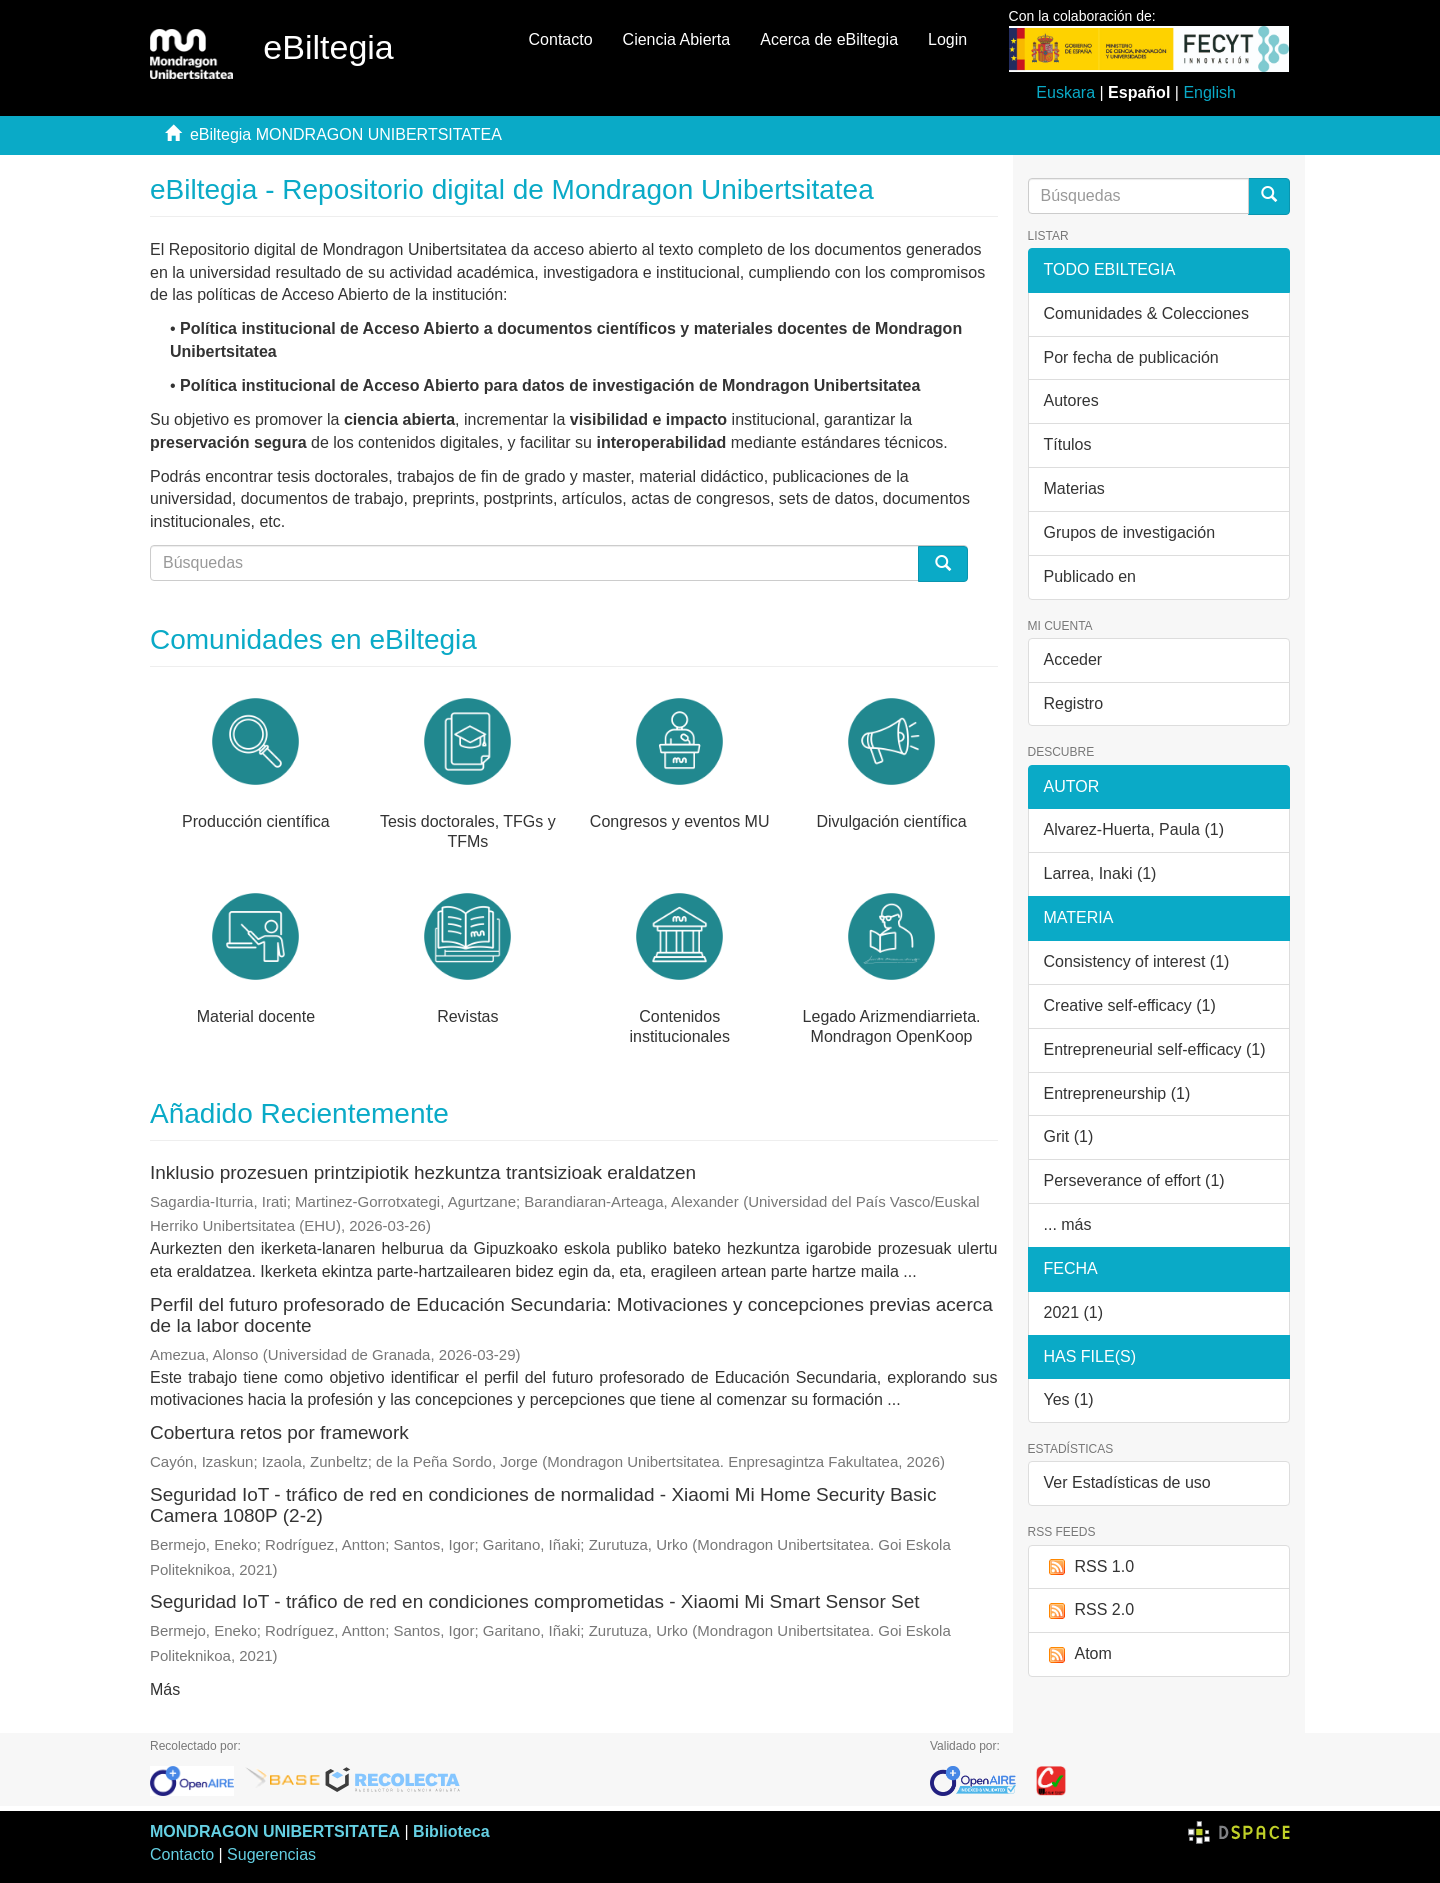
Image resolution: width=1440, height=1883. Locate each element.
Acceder (1073, 659)
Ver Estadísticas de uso (1127, 1482)
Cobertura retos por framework (279, 1432)
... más (1068, 1224)
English (1209, 92)
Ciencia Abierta (677, 39)
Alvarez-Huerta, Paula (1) (1134, 829)
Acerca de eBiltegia (829, 39)
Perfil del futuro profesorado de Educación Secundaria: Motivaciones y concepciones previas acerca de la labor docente (571, 1315)
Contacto (561, 39)
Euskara (1065, 92)
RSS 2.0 (1089, 1610)
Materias (1074, 488)
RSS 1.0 (1089, 1567)
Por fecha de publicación (1131, 357)
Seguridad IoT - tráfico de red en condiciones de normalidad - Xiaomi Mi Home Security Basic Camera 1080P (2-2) (543, 1505)
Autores (1071, 400)
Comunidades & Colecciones (1146, 313)
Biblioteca (451, 1831)
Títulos (1068, 444)
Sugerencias (271, 1854)
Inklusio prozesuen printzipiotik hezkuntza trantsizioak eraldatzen (423, 1172)
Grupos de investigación (1130, 532)
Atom (1078, 1654)
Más (165, 1689)
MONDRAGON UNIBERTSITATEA (275, 1831)
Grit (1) (1069, 1136)
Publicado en (1090, 576)
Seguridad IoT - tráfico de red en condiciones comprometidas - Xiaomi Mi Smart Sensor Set (535, 1601)
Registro (1074, 703)
